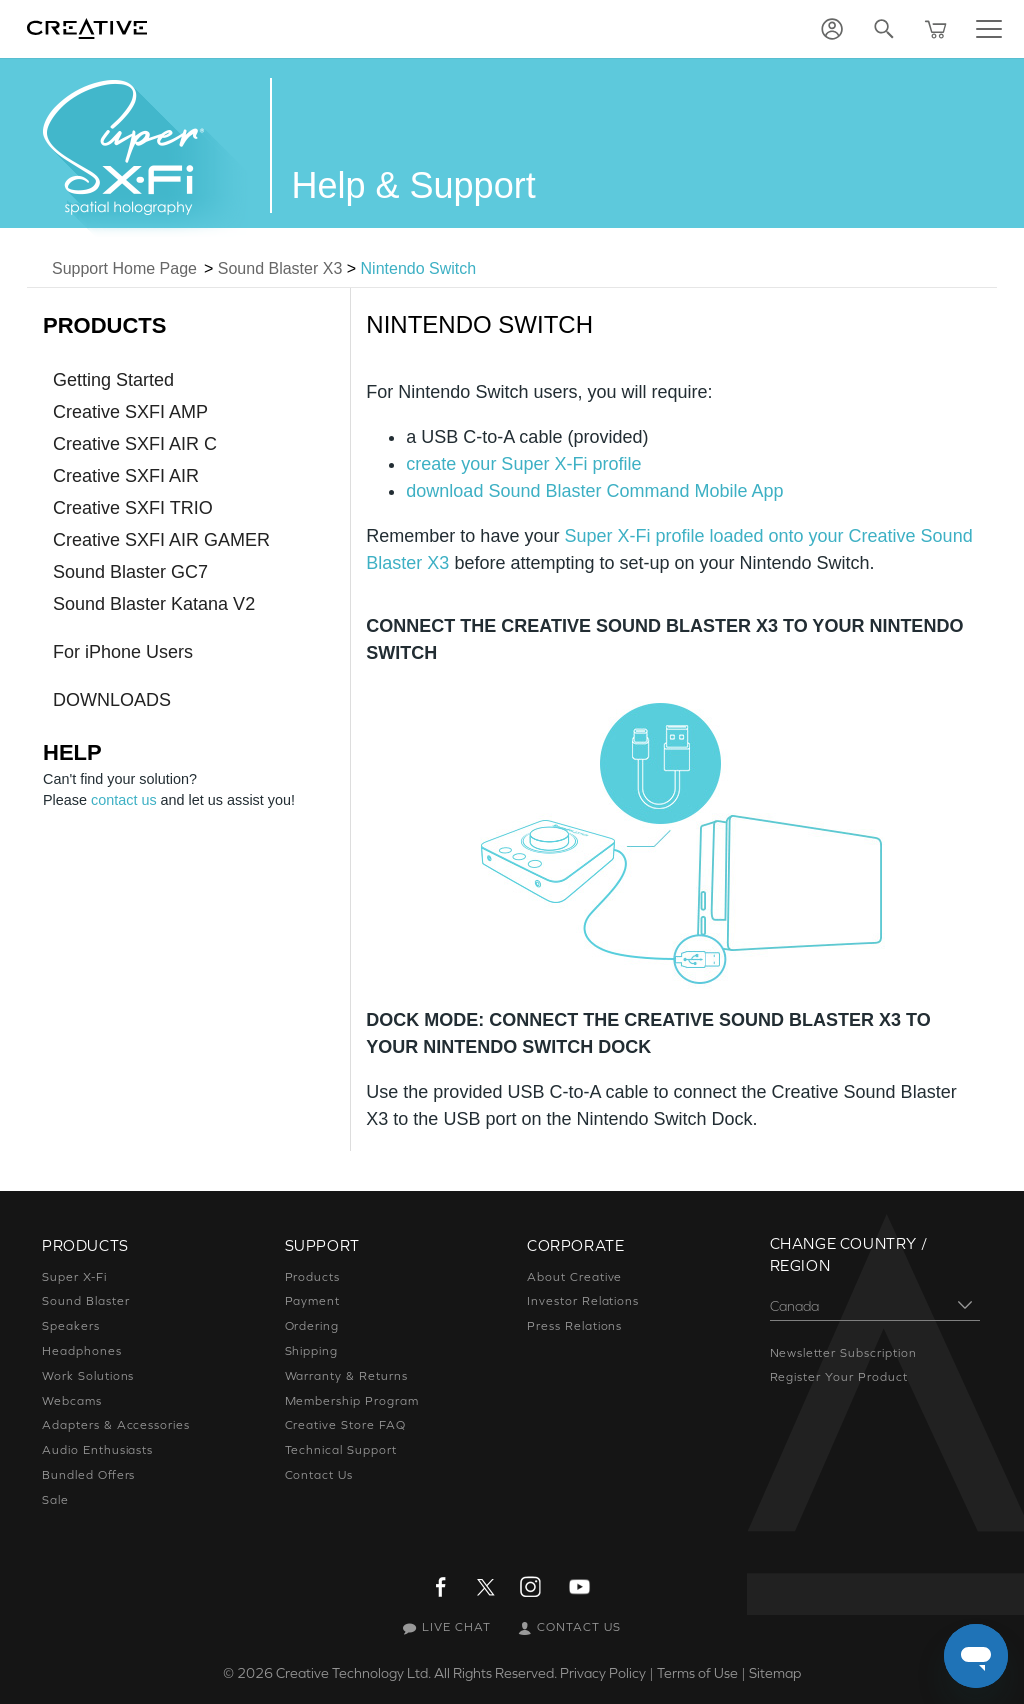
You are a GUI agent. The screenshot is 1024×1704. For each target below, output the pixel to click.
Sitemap (776, 1673)
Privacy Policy (602, 1673)
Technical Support (341, 1450)
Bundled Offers (88, 1475)
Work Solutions (89, 1376)
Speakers (71, 1326)
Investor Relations (583, 1301)
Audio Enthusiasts (98, 1450)
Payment (312, 1301)
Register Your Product (838, 1377)
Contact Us (319, 1475)
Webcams (72, 1401)
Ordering (312, 1326)
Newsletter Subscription (844, 1353)
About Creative (573, 1277)
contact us (124, 800)
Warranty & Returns (346, 1376)
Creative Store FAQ (345, 1425)
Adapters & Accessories (116, 1425)
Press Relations (576, 1326)
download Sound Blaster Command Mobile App (594, 491)
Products (312, 1277)
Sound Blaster (86, 1301)
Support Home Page (124, 268)
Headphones (81, 1351)
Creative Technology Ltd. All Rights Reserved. (413, 1673)
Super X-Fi (75, 1277)
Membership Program (351, 1401)
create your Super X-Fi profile (523, 464)
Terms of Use (698, 1673)
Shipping (312, 1351)
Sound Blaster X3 (280, 268)
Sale (56, 1500)
